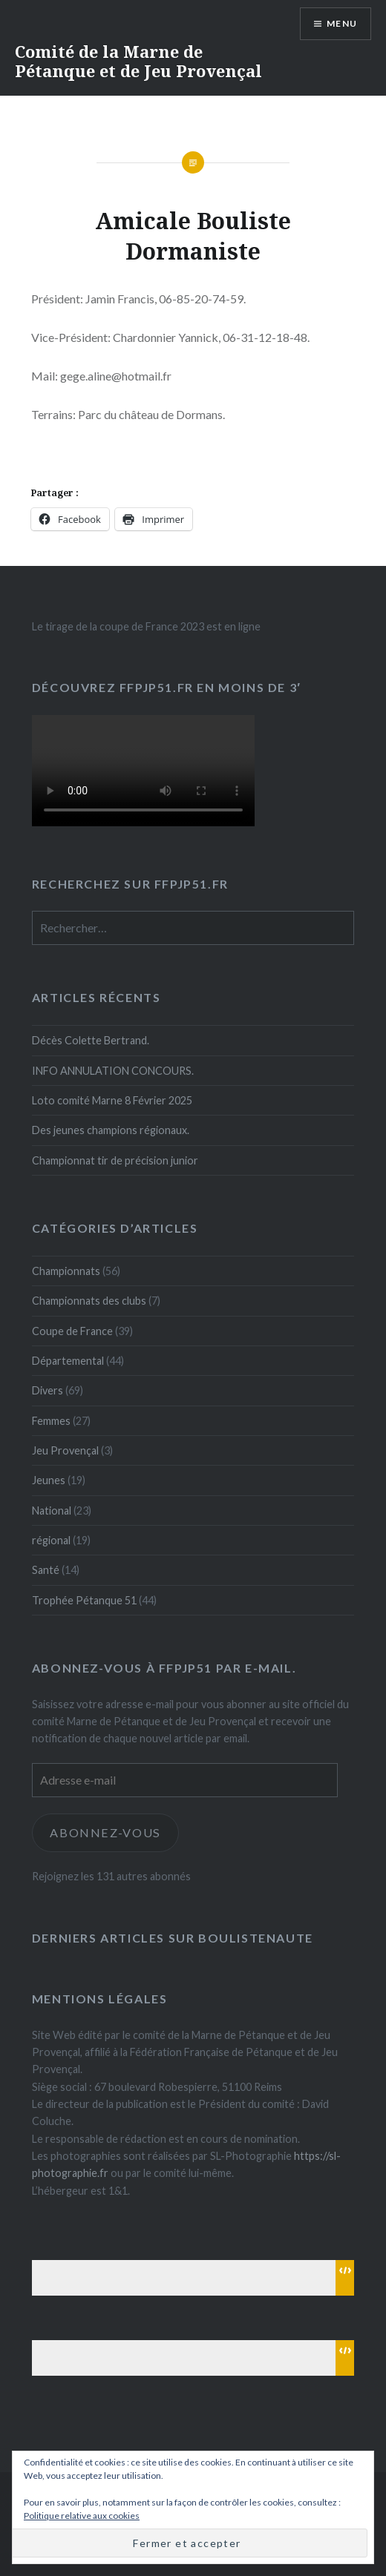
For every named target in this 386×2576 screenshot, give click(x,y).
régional (51, 1540)
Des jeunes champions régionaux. (110, 1130)
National (51, 1510)
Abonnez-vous (105, 1832)
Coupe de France (72, 1331)
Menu (342, 23)
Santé (45, 1570)
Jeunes (48, 1480)
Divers (47, 1390)
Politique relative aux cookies (82, 2515)
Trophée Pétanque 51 (84, 1600)
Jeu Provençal (65, 1450)
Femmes (51, 1420)
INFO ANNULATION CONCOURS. (113, 1070)
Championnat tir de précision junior (115, 1160)
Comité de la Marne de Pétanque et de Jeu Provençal (138, 61)
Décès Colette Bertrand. (90, 1040)
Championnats (66, 1271)
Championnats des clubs (89, 1300)
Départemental (68, 1360)
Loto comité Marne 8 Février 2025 (112, 1100)
